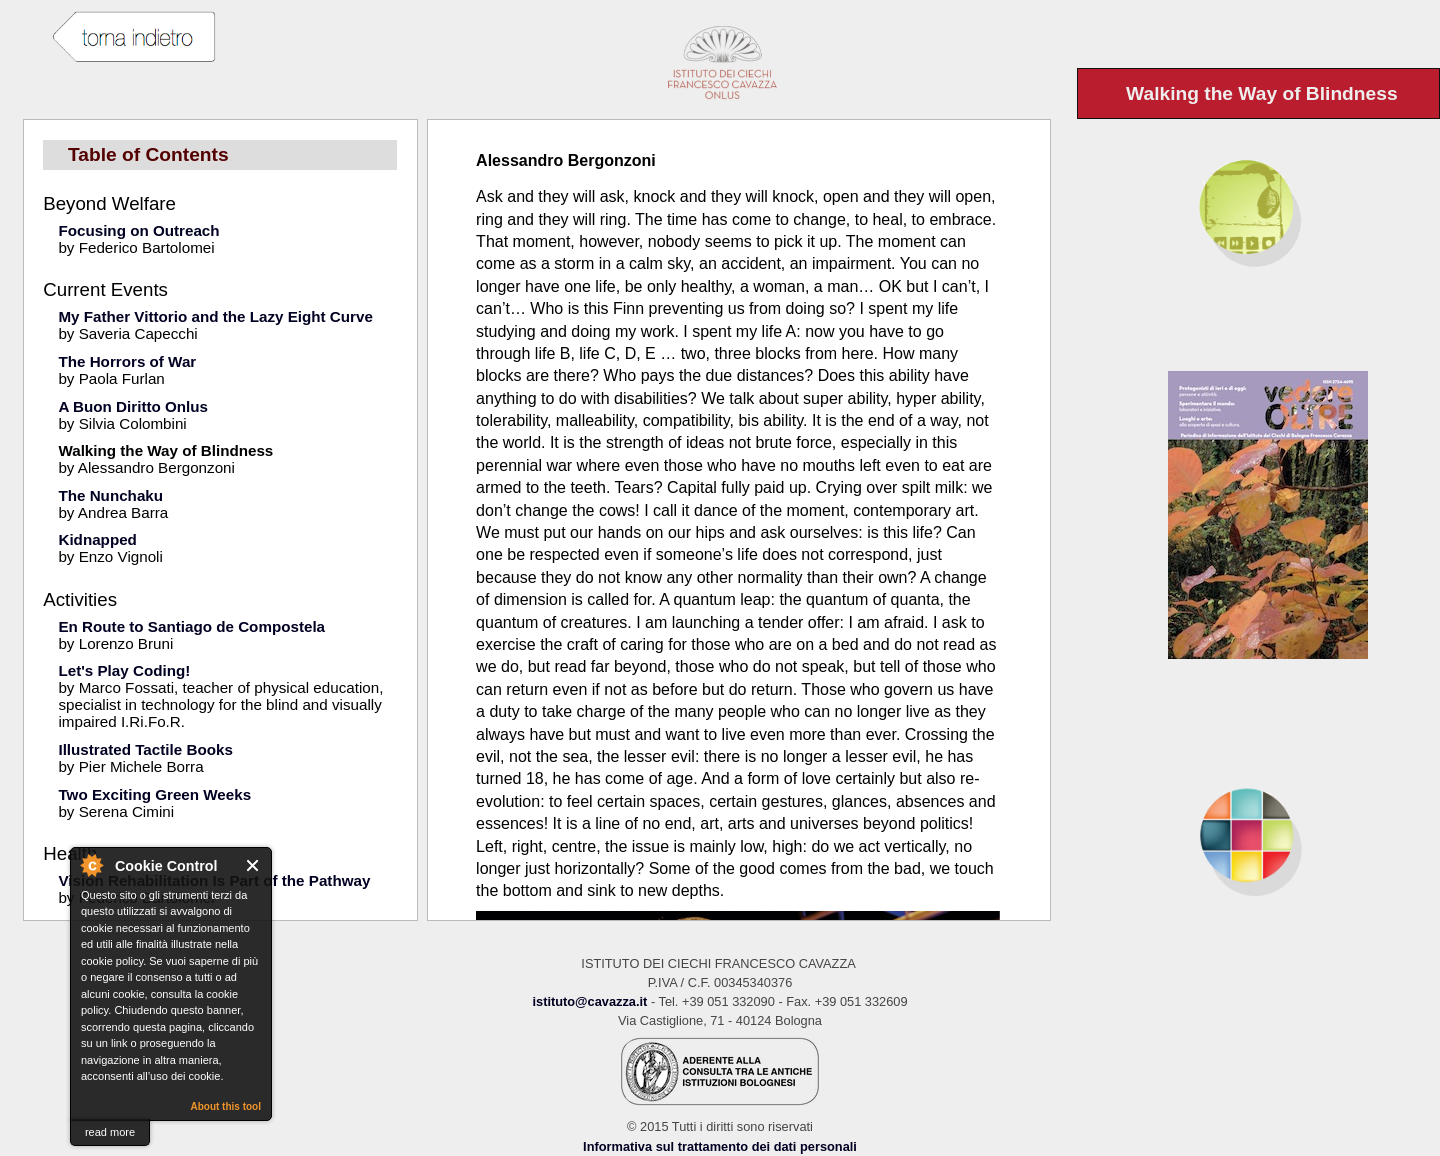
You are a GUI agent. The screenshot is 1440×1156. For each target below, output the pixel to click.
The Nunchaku (110, 495)
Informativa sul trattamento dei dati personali (720, 1146)
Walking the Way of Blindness (165, 450)
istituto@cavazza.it (589, 1001)
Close (253, 865)
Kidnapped (97, 539)
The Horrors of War (127, 361)
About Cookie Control (91, 865)
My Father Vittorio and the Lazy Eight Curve (215, 316)
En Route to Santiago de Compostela (191, 626)
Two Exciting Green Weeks (154, 794)
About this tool (225, 1106)
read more (110, 1132)
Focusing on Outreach (138, 230)
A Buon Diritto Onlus (133, 406)
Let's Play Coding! (124, 670)
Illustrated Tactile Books (145, 749)
